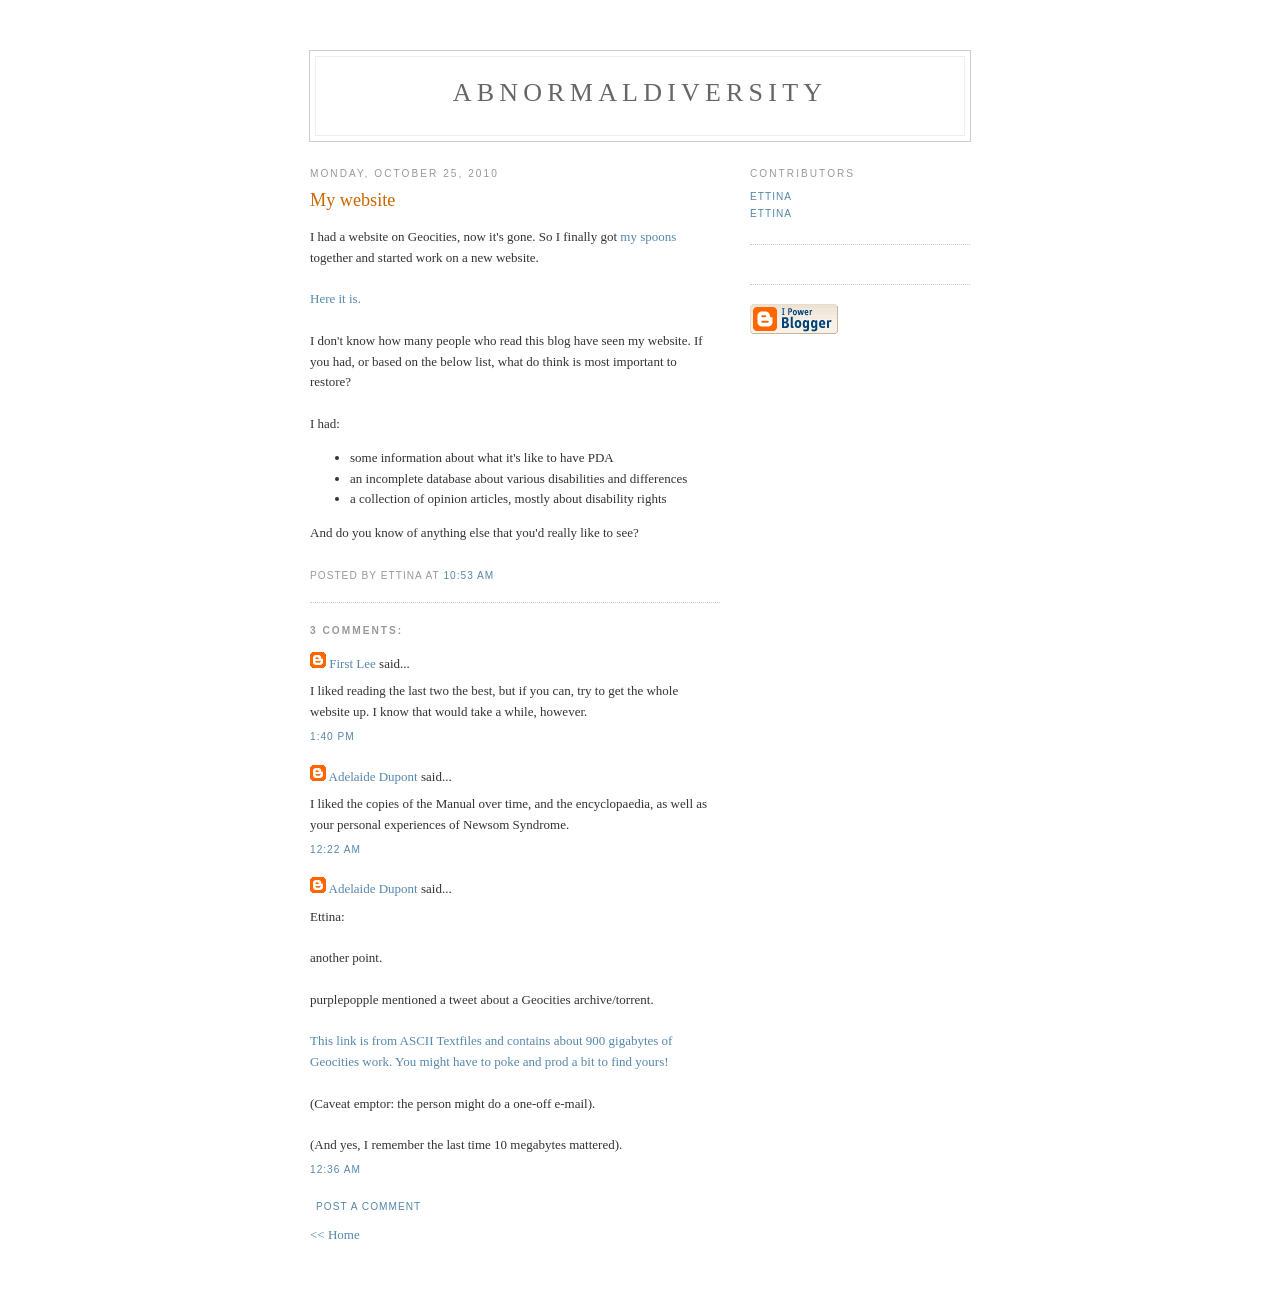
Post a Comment (368, 1206)
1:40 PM (332, 736)
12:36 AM (335, 1169)
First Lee (352, 663)
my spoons (648, 236)
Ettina (771, 196)
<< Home (335, 1234)
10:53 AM (468, 575)
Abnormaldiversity (640, 92)
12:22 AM (335, 849)
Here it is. (335, 298)
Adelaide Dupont (373, 776)
